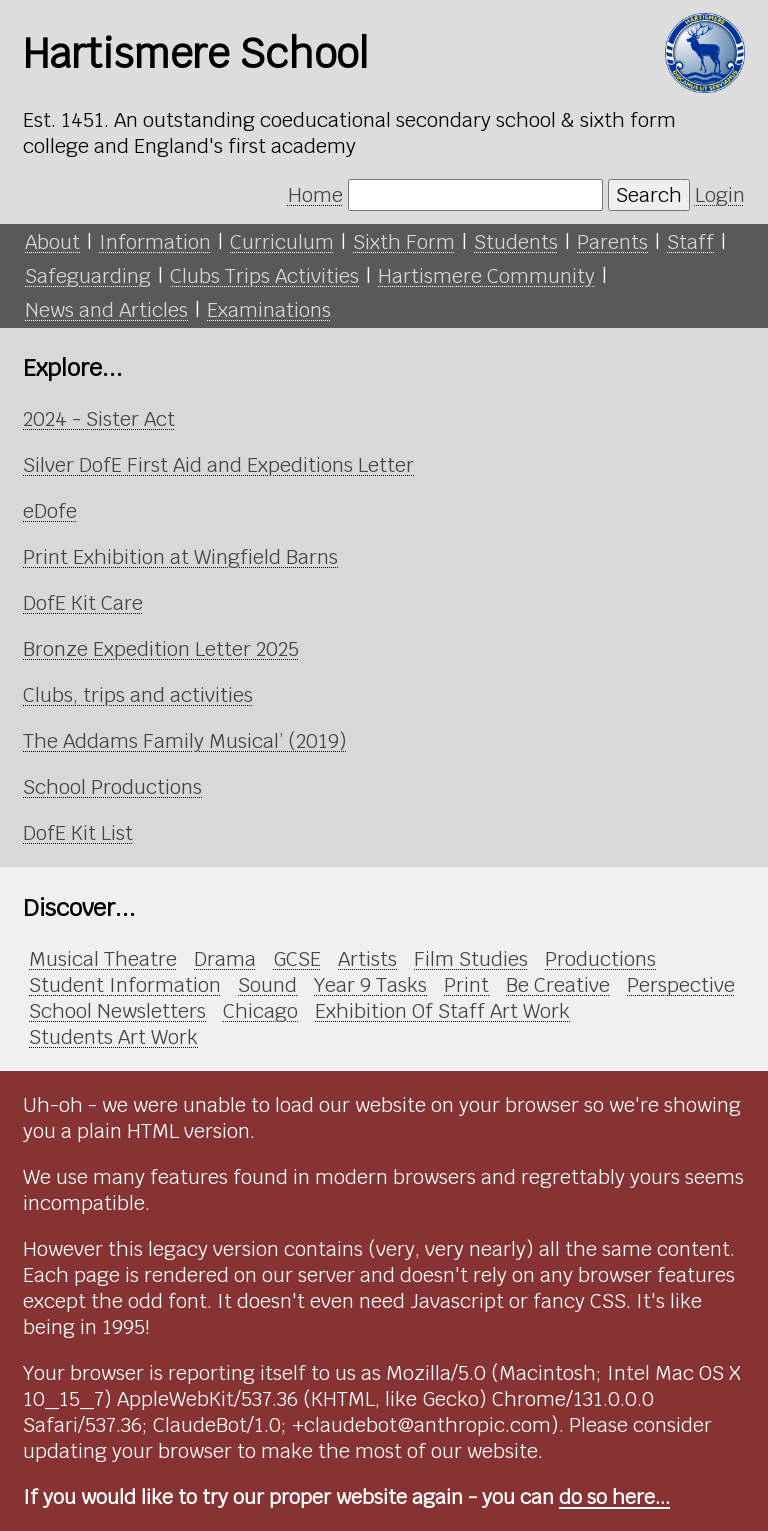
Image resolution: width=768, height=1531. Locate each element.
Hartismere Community (486, 276)
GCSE (297, 959)
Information (155, 242)
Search (649, 195)
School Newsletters (117, 1011)
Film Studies (471, 959)
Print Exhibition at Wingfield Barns (180, 557)
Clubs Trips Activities (264, 276)
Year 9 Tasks (370, 985)
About (52, 242)
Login (720, 195)
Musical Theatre (103, 959)
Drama (225, 959)
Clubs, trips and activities (138, 695)
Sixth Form (404, 242)
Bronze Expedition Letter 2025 (161, 649)
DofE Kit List (78, 833)
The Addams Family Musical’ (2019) (185, 741)
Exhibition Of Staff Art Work (442, 1011)
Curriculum (282, 242)
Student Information (125, 985)
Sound (267, 985)
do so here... (614, 1497)
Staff (690, 242)
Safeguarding (88, 276)
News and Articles (106, 310)
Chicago (260, 1011)
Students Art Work (113, 1037)
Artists (367, 959)
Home (315, 195)
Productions (600, 959)
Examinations (269, 310)
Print (466, 985)
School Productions (112, 787)
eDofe (50, 511)
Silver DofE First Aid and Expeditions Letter (218, 465)
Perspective (681, 985)
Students (516, 242)
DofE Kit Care (83, 603)
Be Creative (558, 985)
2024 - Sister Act (99, 419)
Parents (612, 242)
